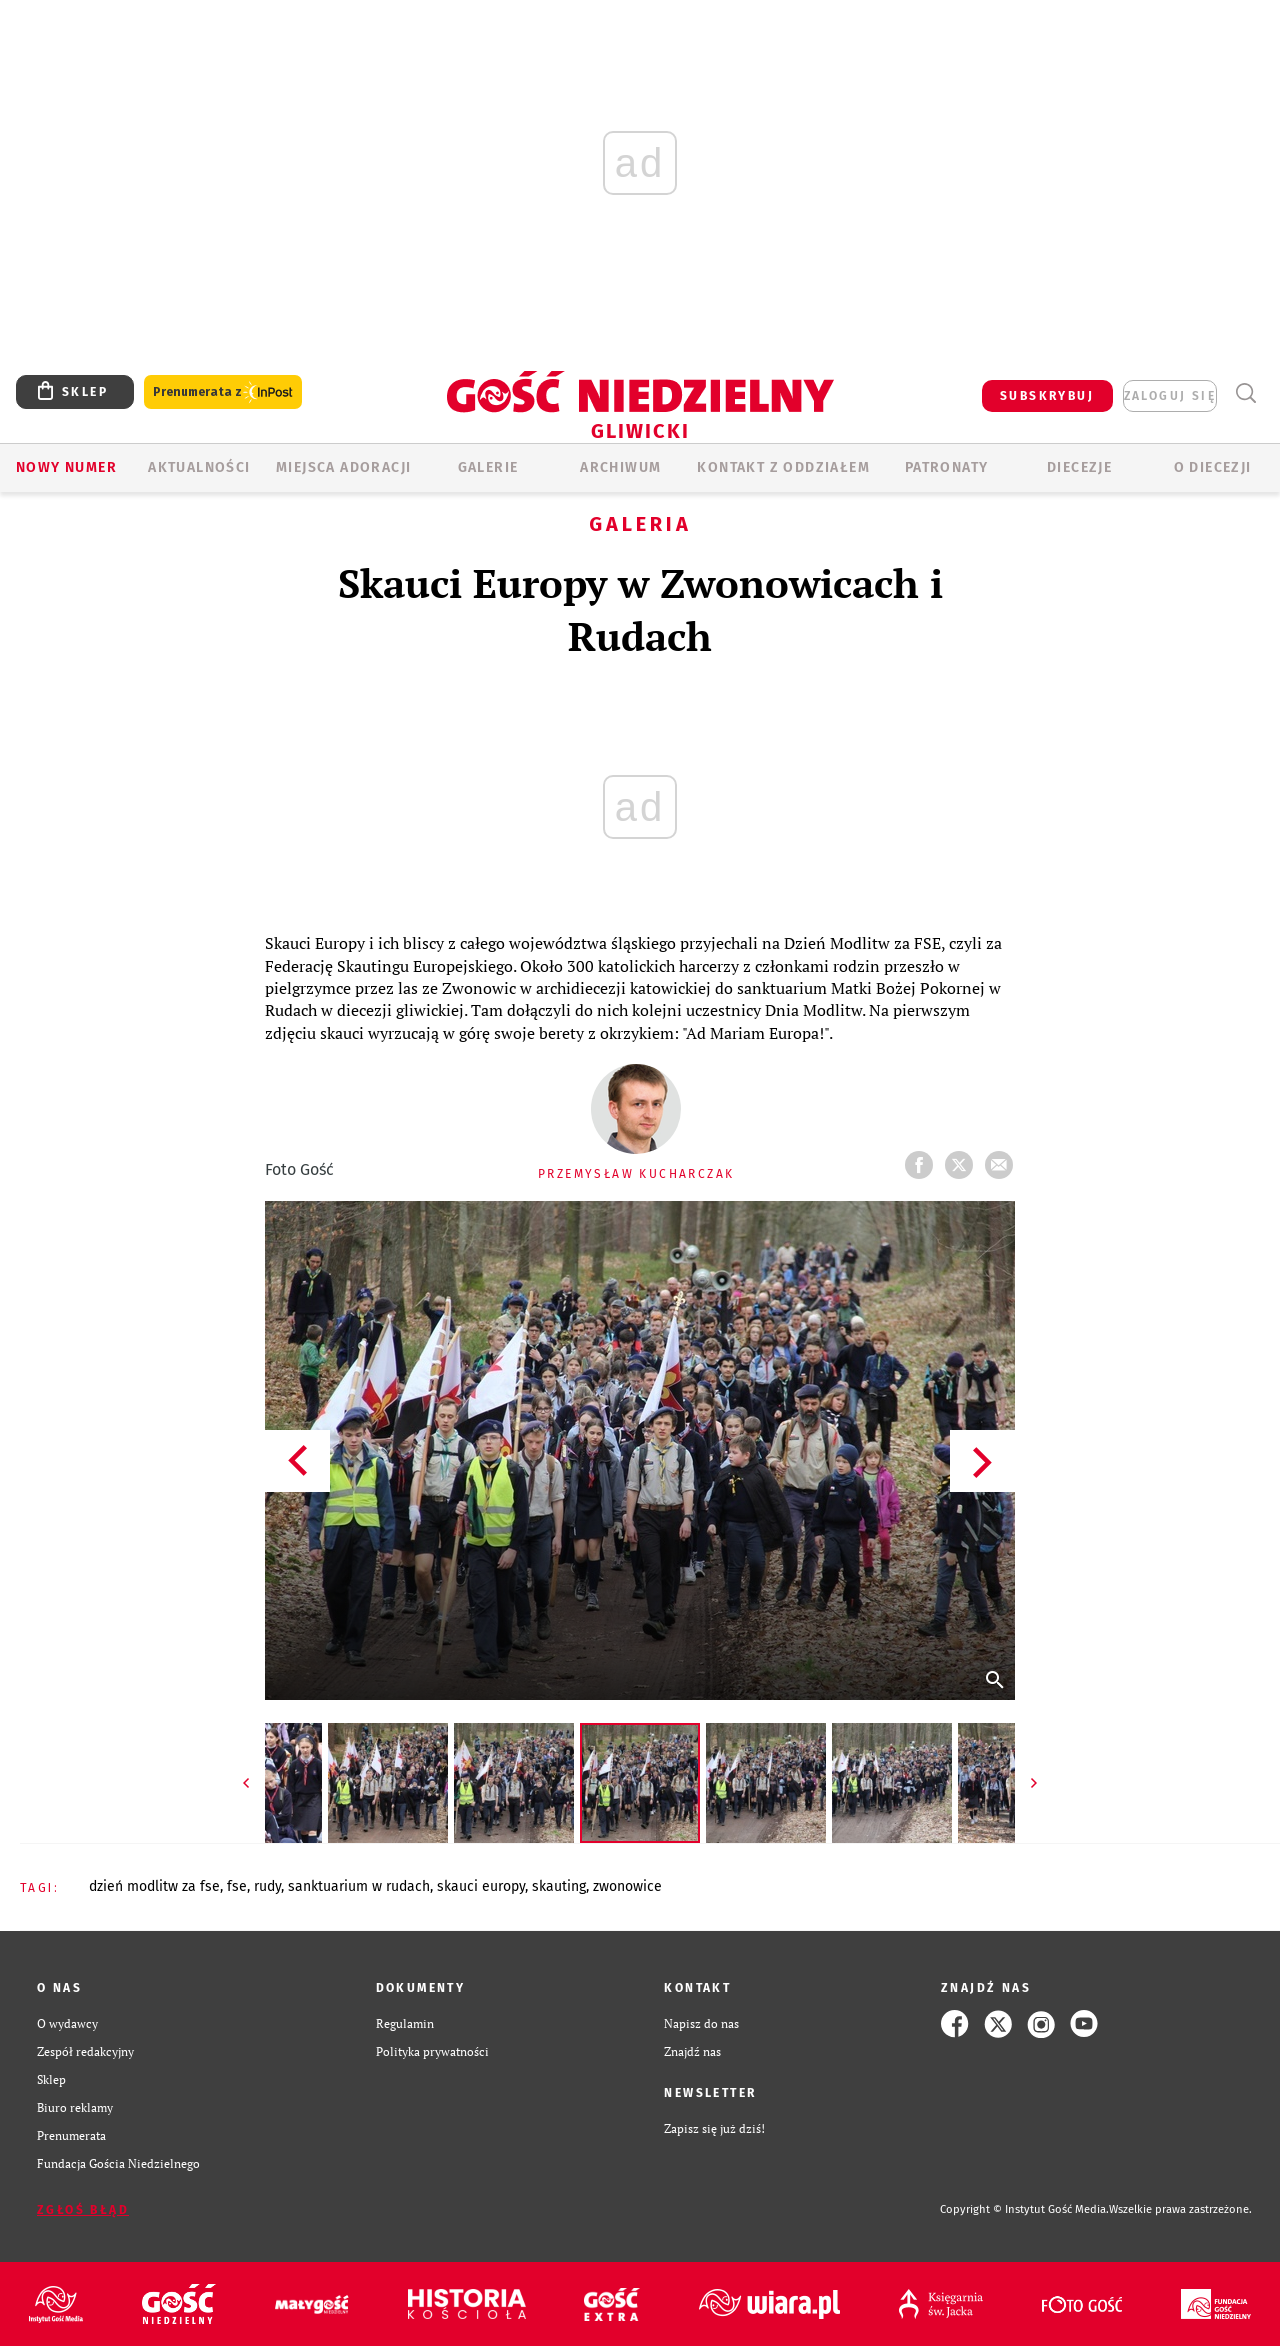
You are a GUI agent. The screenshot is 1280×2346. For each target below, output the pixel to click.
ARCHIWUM (620, 467)
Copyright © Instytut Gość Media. (1024, 2209)
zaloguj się (1170, 396)
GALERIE (488, 467)
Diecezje (1079, 467)
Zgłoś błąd (83, 2210)
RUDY (267, 1886)
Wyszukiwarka (1245, 393)
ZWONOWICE (627, 1886)
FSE (237, 1886)
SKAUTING (559, 1886)
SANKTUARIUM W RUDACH (359, 1886)
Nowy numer (66, 467)
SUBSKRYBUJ (1047, 396)
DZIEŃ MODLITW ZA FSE (154, 1886)
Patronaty (947, 467)
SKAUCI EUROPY (481, 1886)
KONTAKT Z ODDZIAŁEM (783, 467)
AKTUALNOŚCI (199, 467)
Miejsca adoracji (343, 467)
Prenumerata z (223, 392)
